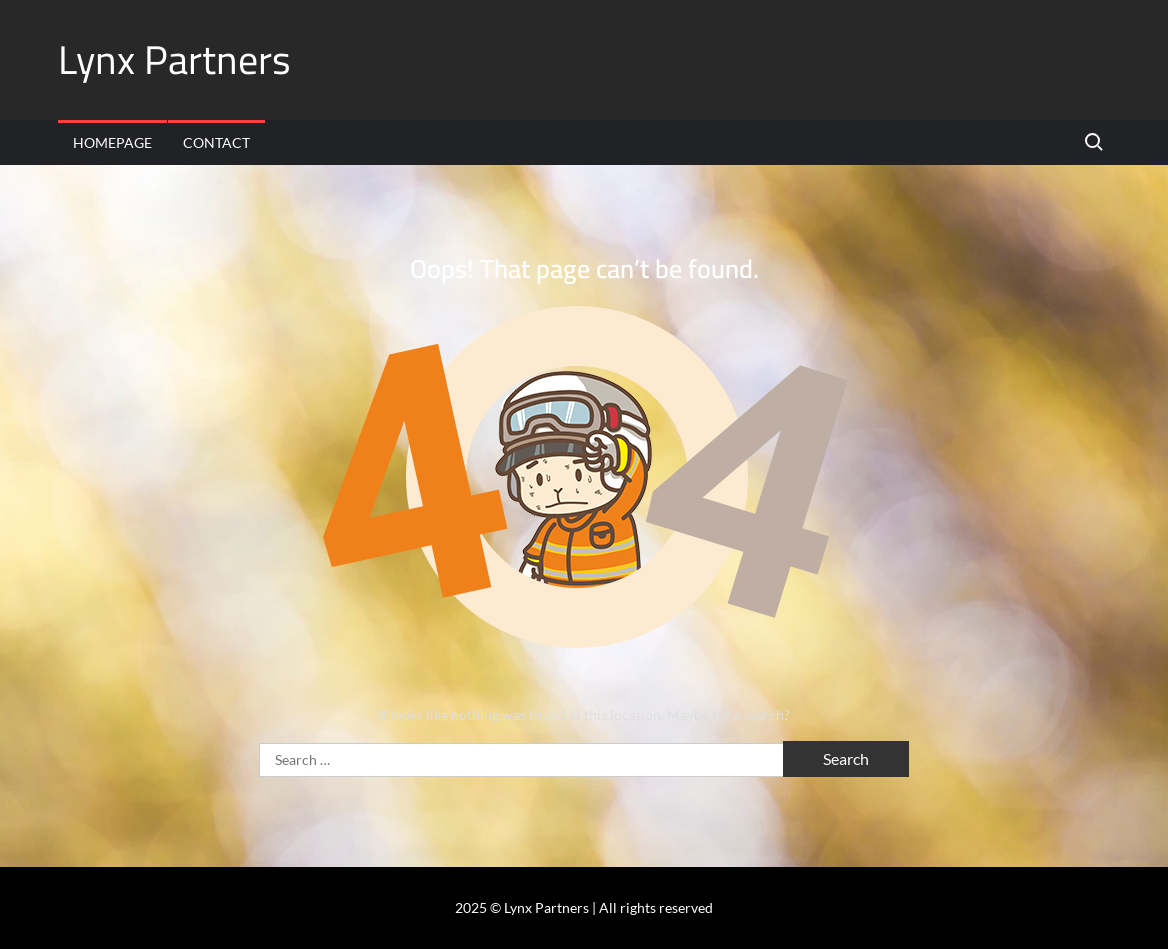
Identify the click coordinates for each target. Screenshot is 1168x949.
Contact (216, 142)
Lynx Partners (174, 59)
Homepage (112, 142)
